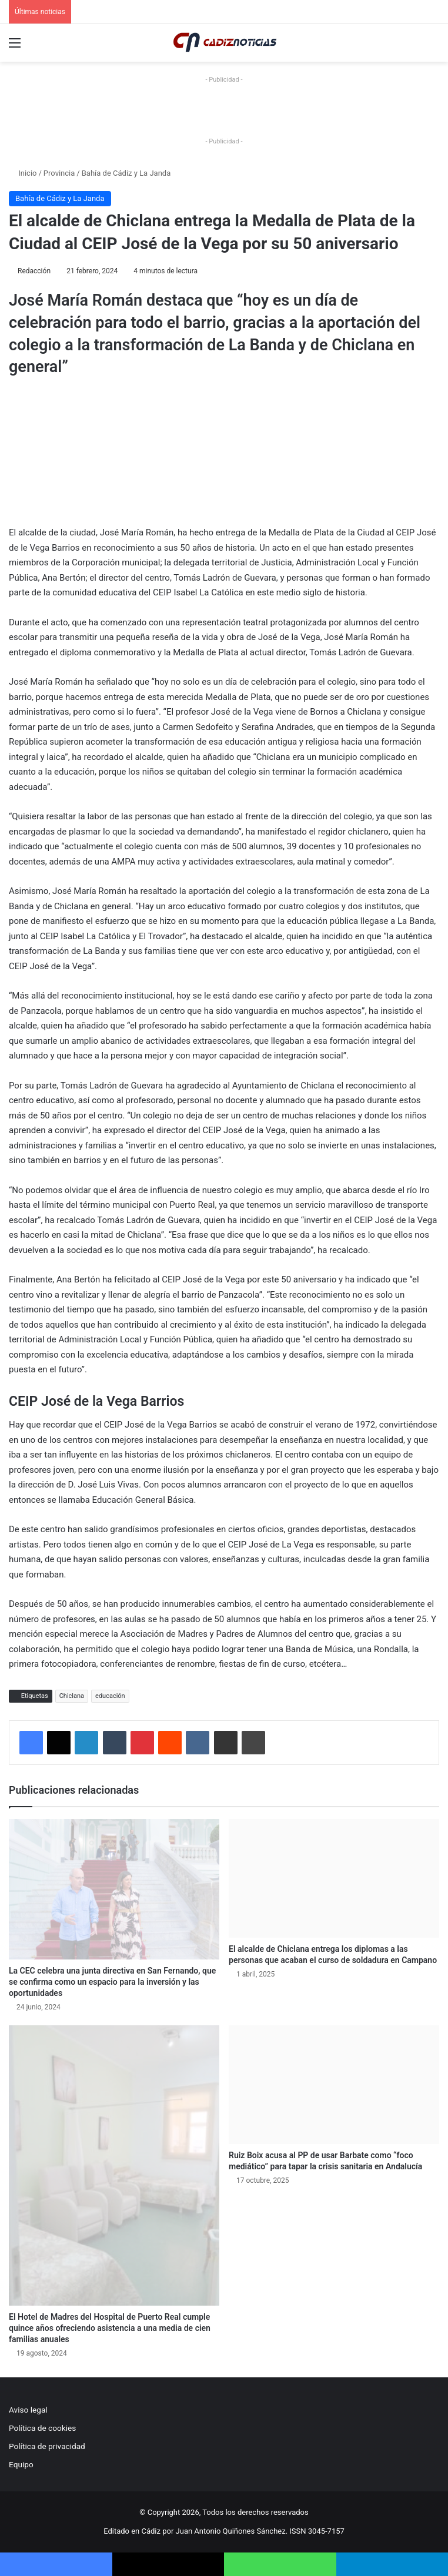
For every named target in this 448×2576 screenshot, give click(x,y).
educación (110, 1696)
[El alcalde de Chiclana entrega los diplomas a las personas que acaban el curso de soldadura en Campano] (334, 1878)
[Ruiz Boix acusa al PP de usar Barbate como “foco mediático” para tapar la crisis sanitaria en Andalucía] (334, 2084)
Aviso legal (28, 2409)
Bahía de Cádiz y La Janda (126, 173)
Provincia (59, 173)
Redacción (34, 271)
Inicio (22, 173)
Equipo (21, 2464)
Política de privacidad (47, 2446)
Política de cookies (42, 2428)
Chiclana (71, 1696)
